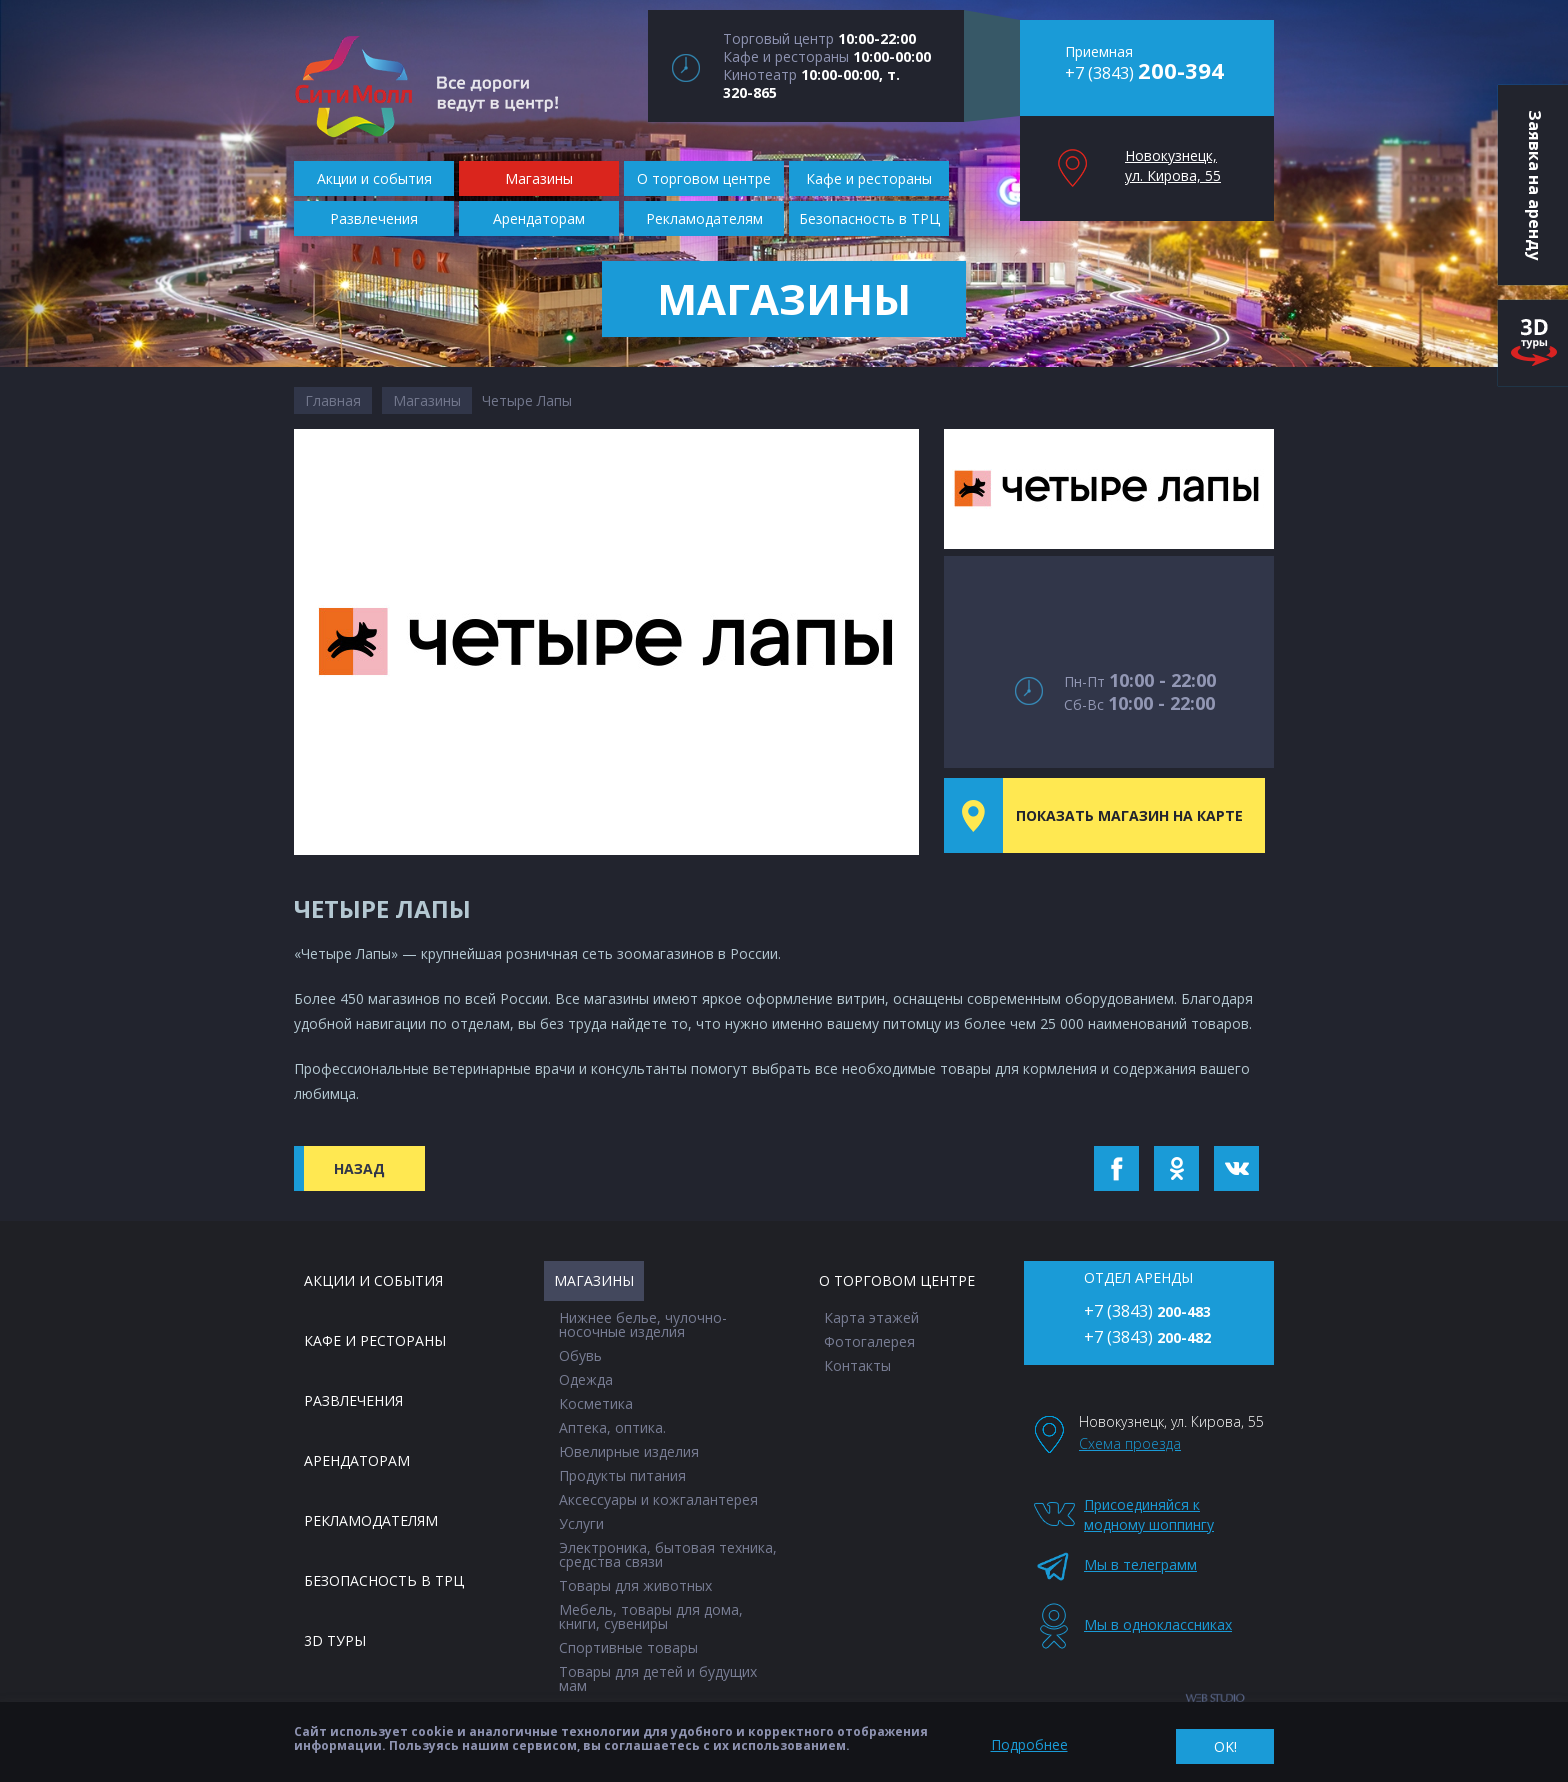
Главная (333, 400)
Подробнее (1029, 1744)
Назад (359, 1168)
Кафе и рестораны (375, 1340)
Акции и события (373, 1280)
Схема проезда (1130, 1443)
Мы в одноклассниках (1151, 1624)
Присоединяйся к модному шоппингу (1149, 1514)
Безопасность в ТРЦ (384, 1580)
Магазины (427, 400)
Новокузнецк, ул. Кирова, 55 (1173, 165)
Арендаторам (357, 1460)
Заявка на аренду (1535, 185)
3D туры (335, 1640)
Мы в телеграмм (1140, 1564)
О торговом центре (897, 1280)
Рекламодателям (371, 1520)
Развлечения (353, 1400)
